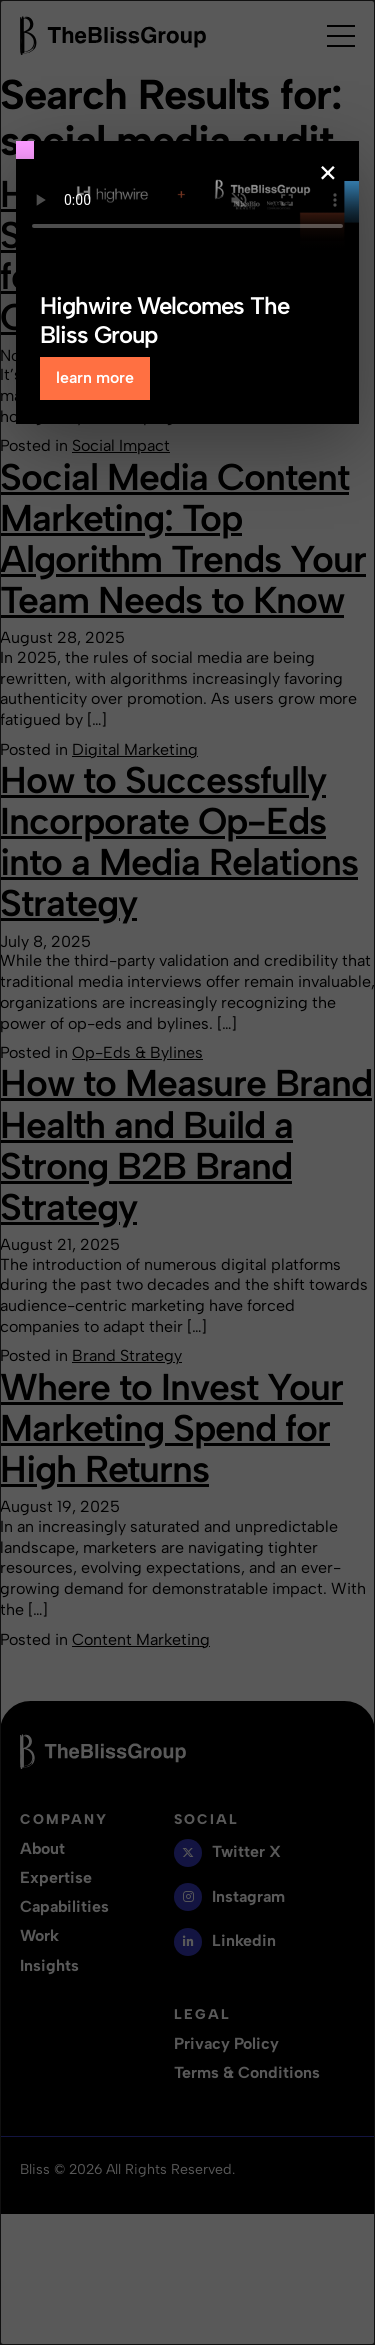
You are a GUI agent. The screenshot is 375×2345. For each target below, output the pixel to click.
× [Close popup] (328, 173)
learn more (95, 377)
